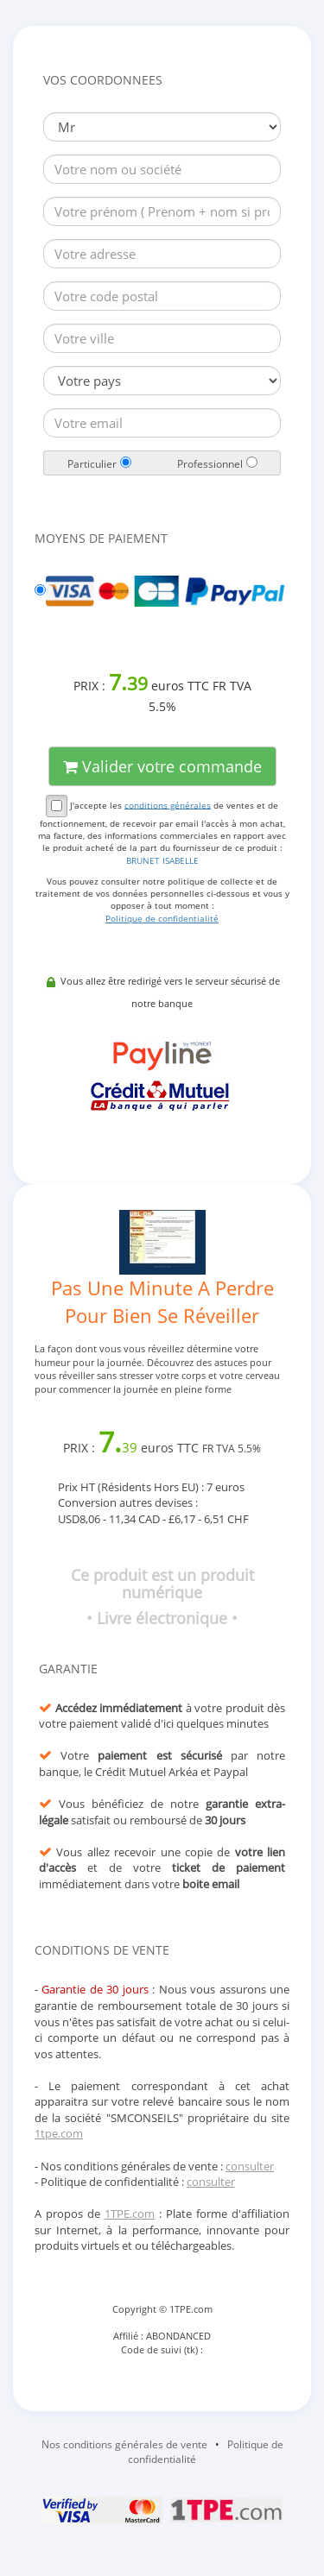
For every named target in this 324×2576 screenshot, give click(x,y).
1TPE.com (130, 2213)
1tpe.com (59, 2133)
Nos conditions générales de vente (124, 2444)
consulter (250, 2166)
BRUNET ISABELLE (162, 860)
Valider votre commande (162, 766)
